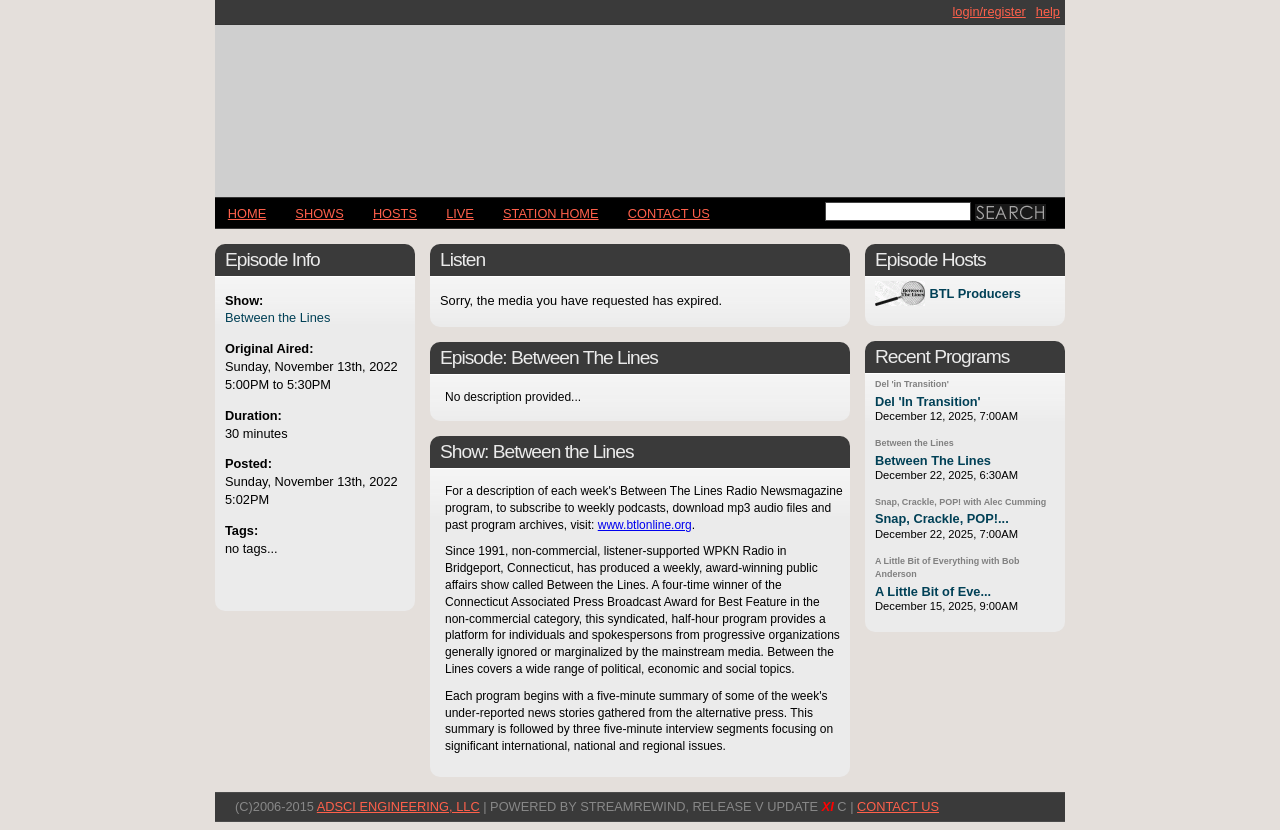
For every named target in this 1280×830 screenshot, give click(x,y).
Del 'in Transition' (912, 384)
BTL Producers (975, 293)
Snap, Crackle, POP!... (942, 518)
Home (247, 213)
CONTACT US (669, 213)
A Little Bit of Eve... (933, 591)
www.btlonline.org (645, 525)
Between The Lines (933, 460)
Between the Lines (277, 317)
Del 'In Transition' (928, 401)
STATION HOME (551, 213)
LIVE (460, 213)
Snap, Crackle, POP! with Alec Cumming (960, 502)
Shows (319, 213)
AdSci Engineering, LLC (398, 806)
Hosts (395, 213)
